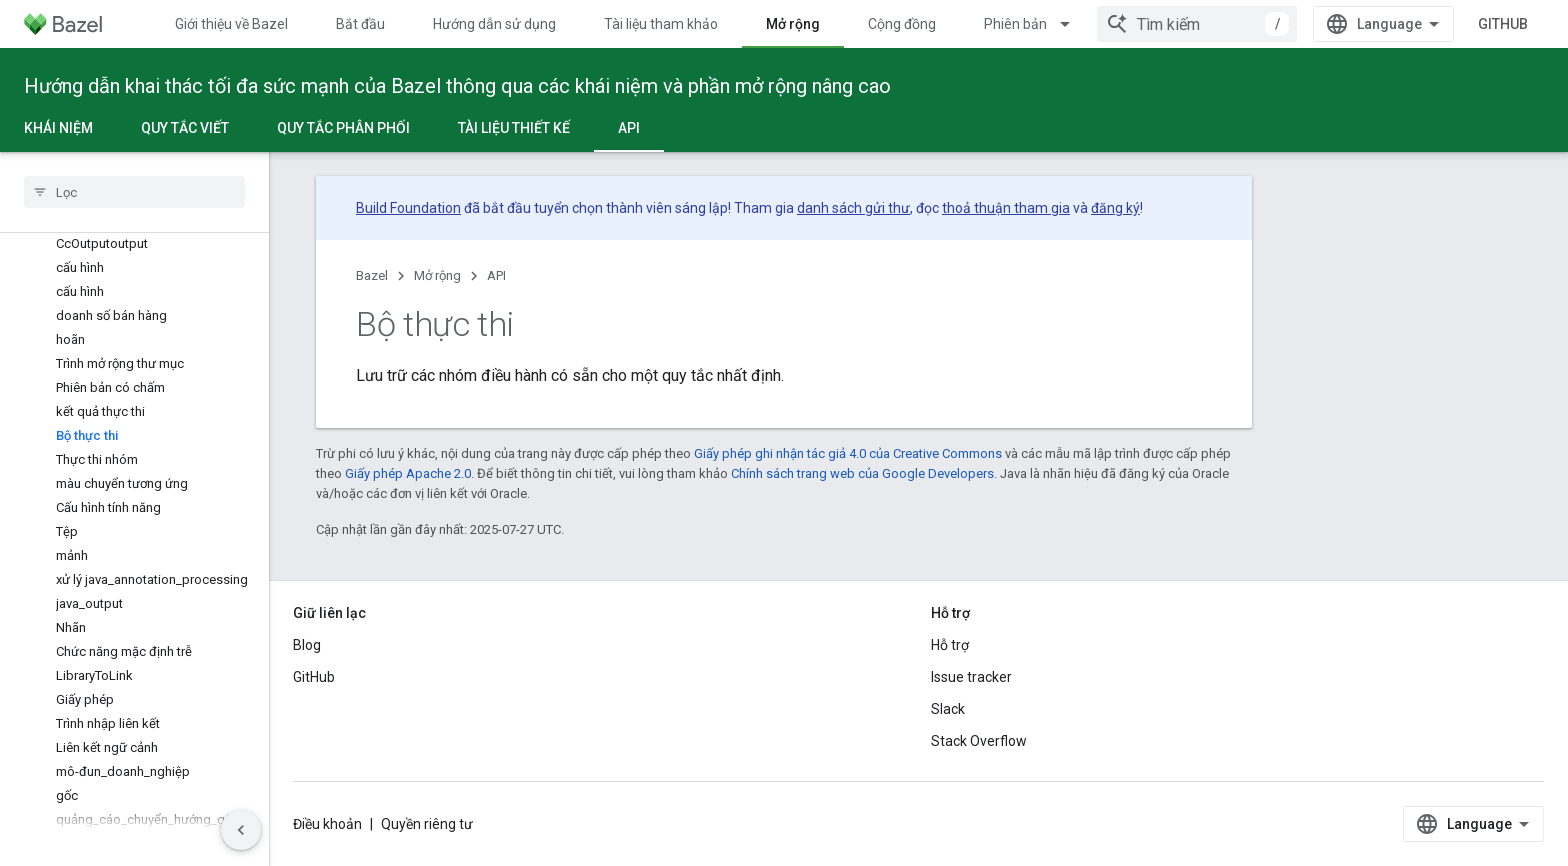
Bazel (372, 275)
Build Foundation (408, 208)
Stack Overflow (979, 741)
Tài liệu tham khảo (661, 24)
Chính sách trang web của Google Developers (862, 473)
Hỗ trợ (950, 645)
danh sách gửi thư (853, 208)
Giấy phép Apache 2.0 (408, 473)
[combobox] (1197, 24)
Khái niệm (58, 128)
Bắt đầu (360, 24)
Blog (307, 645)
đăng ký (1115, 208)
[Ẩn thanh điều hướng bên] (241, 830)
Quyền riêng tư (427, 824)
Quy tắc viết (185, 128)
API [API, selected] (629, 128)
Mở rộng (437, 275)
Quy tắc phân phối (343, 128)
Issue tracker (971, 677)
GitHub (1503, 24)
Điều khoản (327, 824)
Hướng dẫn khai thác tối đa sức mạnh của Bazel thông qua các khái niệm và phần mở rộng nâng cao (457, 86)
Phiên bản (1015, 24)
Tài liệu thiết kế (514, 128)
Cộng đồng (902, 24)
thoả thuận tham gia (1006, 208)
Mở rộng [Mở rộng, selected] (793, 24)
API (496, 275)
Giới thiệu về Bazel (231, 24)
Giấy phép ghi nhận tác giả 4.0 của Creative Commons (848, 453)
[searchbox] (134, 192)
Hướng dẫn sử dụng (494, 24)
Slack (948, 709)
